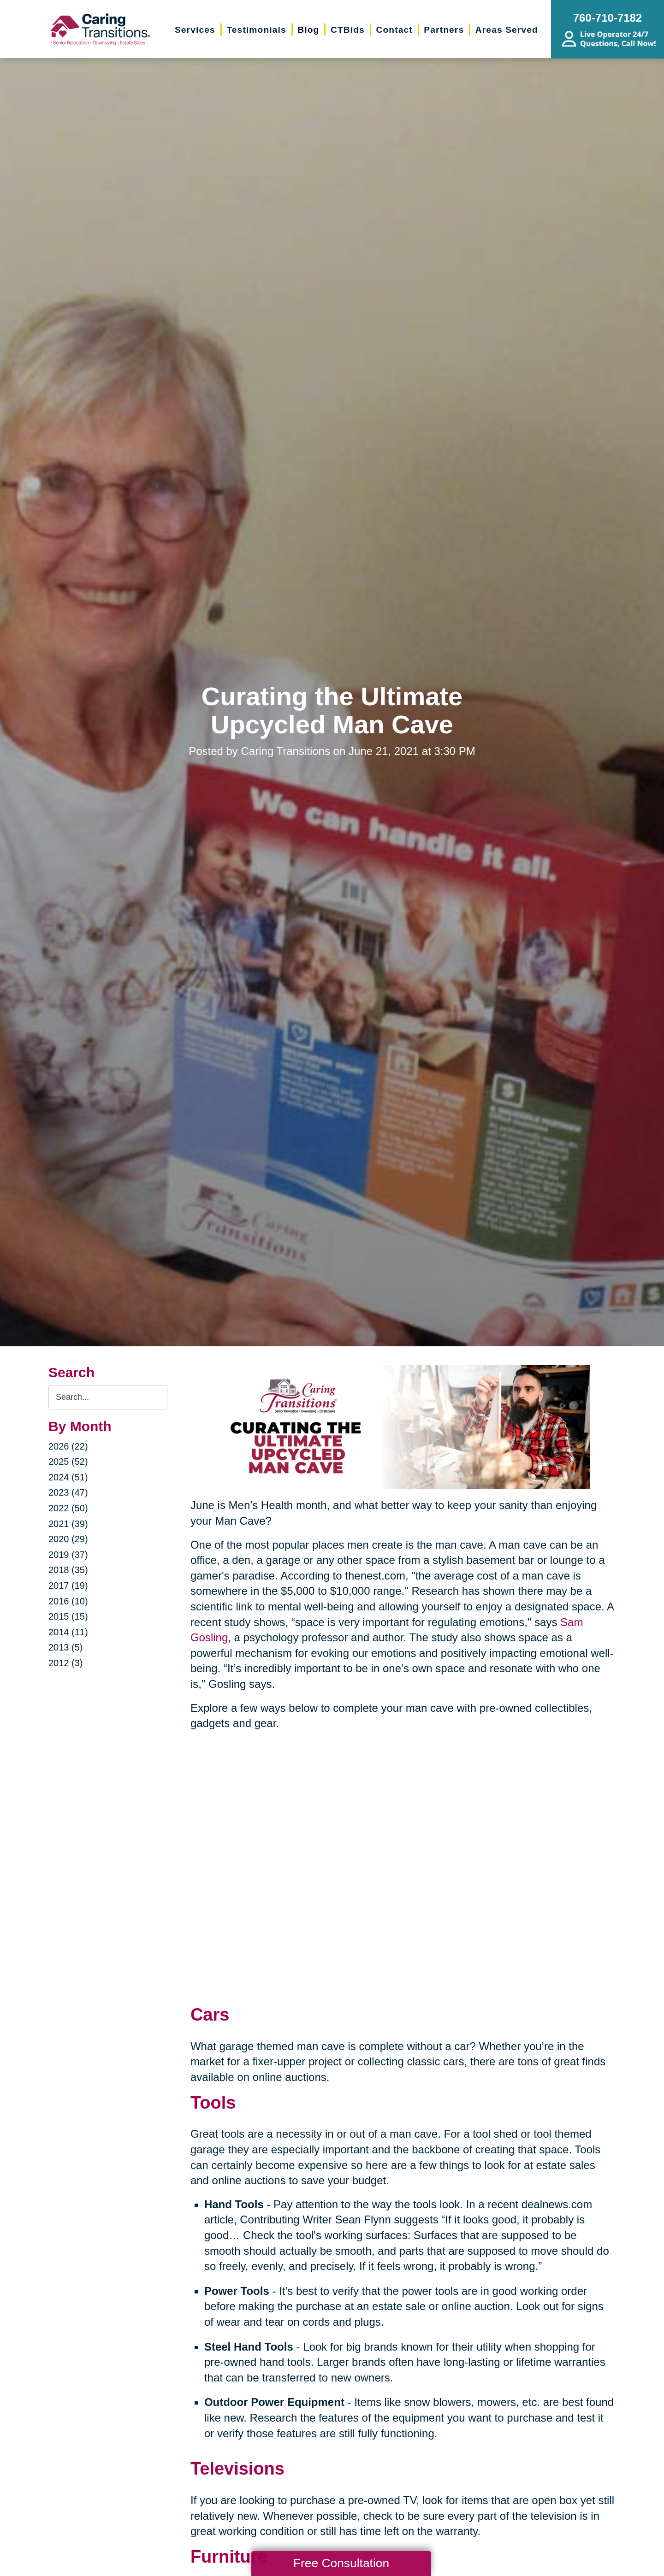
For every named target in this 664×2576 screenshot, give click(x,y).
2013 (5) (65, 1647)
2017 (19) (68, 1585)
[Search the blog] (107, 1397)
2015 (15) (68, 1616)
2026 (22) (68, 1446)
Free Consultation (341, 2563)
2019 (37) (68, 1555)
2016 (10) (68, 1601)
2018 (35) (68, 1570)
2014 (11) (68, 1632)
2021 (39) (68, 1524)
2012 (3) (65, 1663)
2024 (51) (68, 1477)
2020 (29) (68, 1539)
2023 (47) (68, 1492)
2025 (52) (68, 1461)
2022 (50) (68, 1508)
